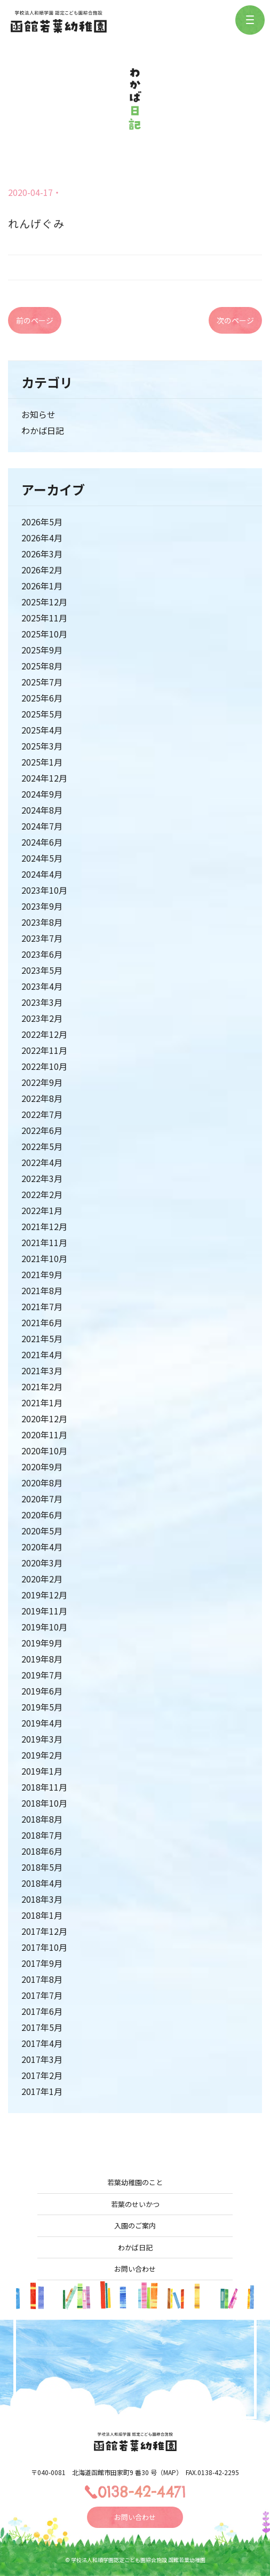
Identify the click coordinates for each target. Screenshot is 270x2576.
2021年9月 (41, 1274)
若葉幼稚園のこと (135, 2182)
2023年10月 (44, 890)
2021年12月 (44, 1226)
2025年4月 (41, 729)
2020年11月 (44, 1434)
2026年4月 (41, 537)
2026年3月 (41, 553)
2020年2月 (41, 1578)
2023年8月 (41, 922)
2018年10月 (44, 1803)
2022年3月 (41, 1178)
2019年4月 (41, 1722)
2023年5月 (41, 970)
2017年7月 (41, 1995)
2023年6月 (41, 954)
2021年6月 (41, 1322)
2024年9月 (41, 793)
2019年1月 (41, 1770)
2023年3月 (41, 1002)
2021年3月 (41, 1370)
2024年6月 (41, 842)
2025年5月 (41, 713)
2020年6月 (41, 1514)
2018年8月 (41, 1819)
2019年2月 (41, 1754)
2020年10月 (44, 1450)
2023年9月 (41, 906)
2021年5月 (41, 1338)
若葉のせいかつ (135, 2204)
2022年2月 (41, 1194)
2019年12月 (44, 1594)
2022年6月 (41, 1130)
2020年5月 (41, 1530)
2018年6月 (41, 1851)
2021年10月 (44, 1258)
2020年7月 (41, 1498)
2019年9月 (41, 1642)
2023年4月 (41, 986)
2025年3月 (41, 745)
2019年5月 (41, 1706)
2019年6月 (41, 1690)
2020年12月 (44, 1418)
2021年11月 (44, 1242)
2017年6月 (41, 2011)
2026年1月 (41, 585)
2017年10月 (44, 1947)
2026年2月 (41, 569)
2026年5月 (41, 521)
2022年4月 (41, 1162)
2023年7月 (41, 938)
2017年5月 (41, 2027)
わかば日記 (42, 430)
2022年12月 (44, 1034)
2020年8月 (41, 1482)
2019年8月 (41, 1658)
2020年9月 (41, 1466)
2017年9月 (41, 1963)
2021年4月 (41, 1354)
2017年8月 (41, 1979)
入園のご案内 (135, 2225)
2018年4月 (41, 1883)
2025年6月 (41, 697)
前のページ (34, 320)
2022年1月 (41, 1210)
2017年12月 (44, 1931)
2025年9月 (41, 649)
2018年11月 (44, 1787)
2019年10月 (44, 1626)
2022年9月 (41, 1082)
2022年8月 (41, 1098)
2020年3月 (41, 1562)
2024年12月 (44, 777)
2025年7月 (41, 681)
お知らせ (38, 414)
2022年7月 (41, 1114)
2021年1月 (41, 1402)
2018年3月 (41, 1899)
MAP (169, 2472)
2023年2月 (41, 1018)
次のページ (235, 320)
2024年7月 (41, 826)
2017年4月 (41, 2043)
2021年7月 (41, 1306)
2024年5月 (41, 858)
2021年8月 (41, 1290)
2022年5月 (41, 1146)
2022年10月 (44, 1066)
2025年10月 (44, 633)
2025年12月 (44, 601)
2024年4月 (41, 874)
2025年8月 (41, 665)
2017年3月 (41, 2059)
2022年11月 (44, 1050)
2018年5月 (41, 1867)
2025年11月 (44, 617)
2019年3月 (41, 1738)
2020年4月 (41, 1546)
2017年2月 (41, 2075)
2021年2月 (41, 1386)
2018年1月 (41, 1915)
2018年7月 (41, 1835)
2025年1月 (41, 761)
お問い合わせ (135, 2269)
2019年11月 (44, 1610)
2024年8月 (41, 809)
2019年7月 (41, 1674)
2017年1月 (41, 2091)
